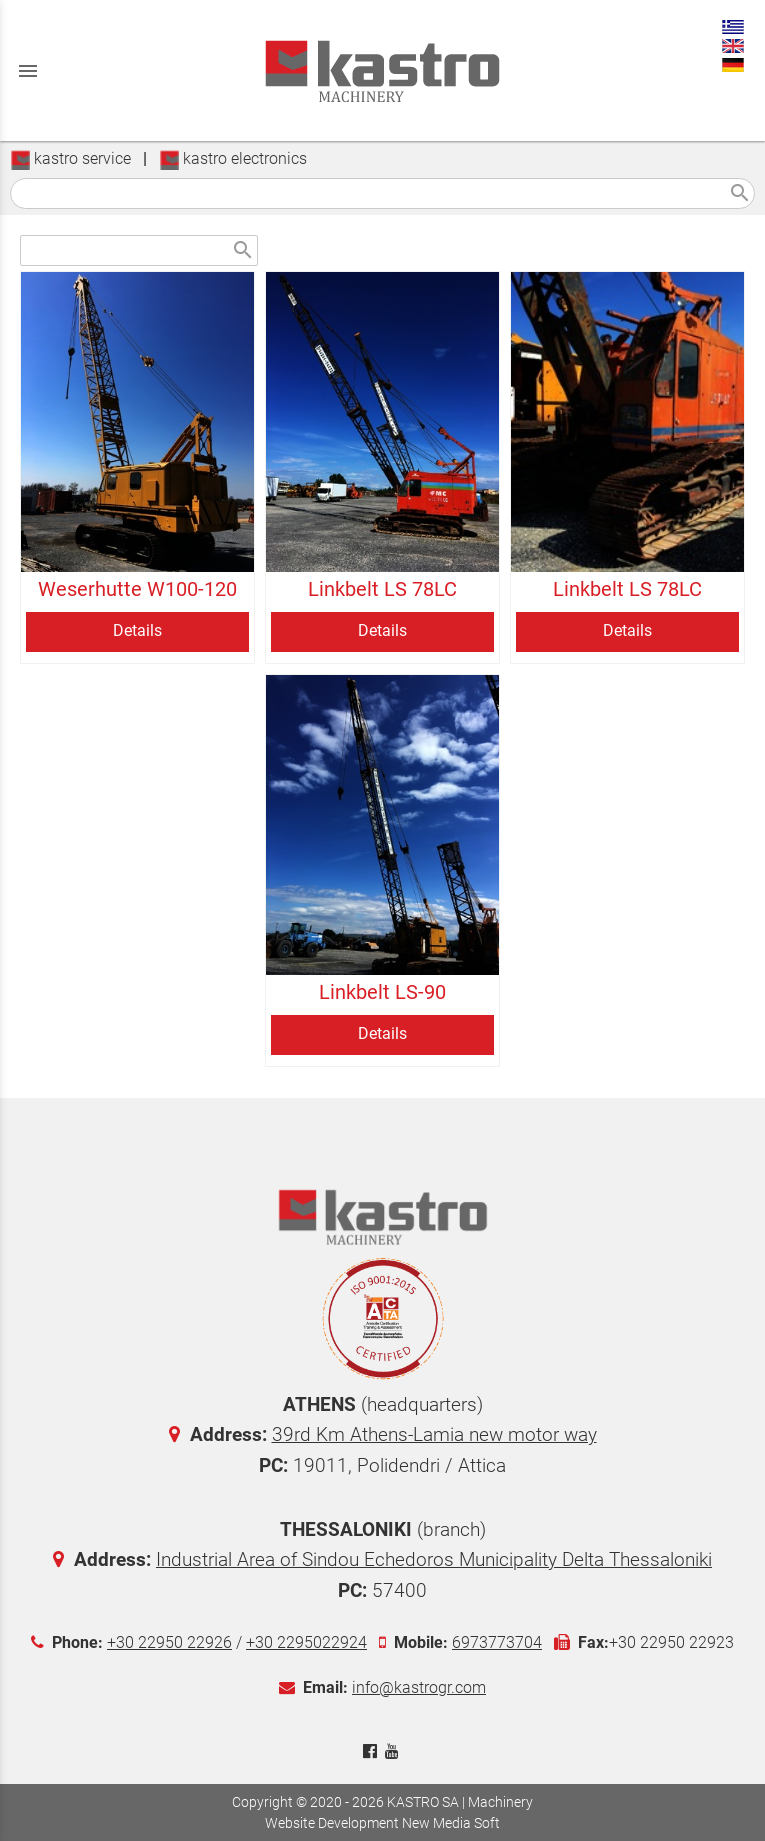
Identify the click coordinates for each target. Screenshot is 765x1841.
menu (28, 71)
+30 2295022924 (306, 1642)
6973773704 (497, 1642)
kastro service (70, 158)
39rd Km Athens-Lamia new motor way (434, 1434)
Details (137, 630)
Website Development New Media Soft (382, 1823)
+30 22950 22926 (169, 1642)
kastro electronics (233, 158)
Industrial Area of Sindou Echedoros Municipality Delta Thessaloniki (434, 1559)
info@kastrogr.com (419, 1687)
